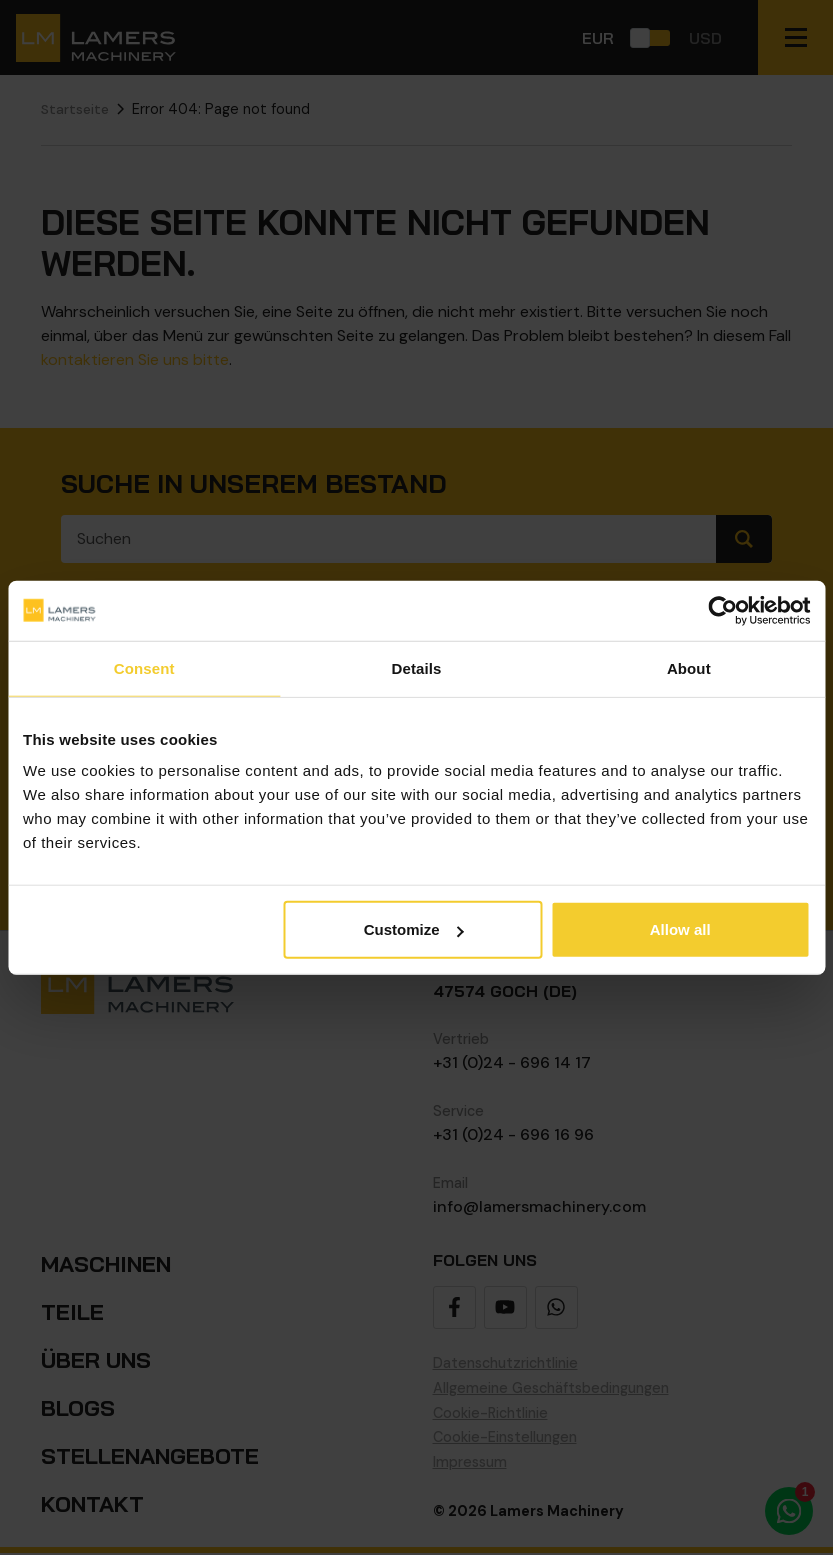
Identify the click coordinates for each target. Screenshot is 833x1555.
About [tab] (689, 667)
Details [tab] (417, 667)
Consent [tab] (144, 667)
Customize (414, 929)
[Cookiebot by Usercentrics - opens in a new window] (722, 610)
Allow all (680, 929)
